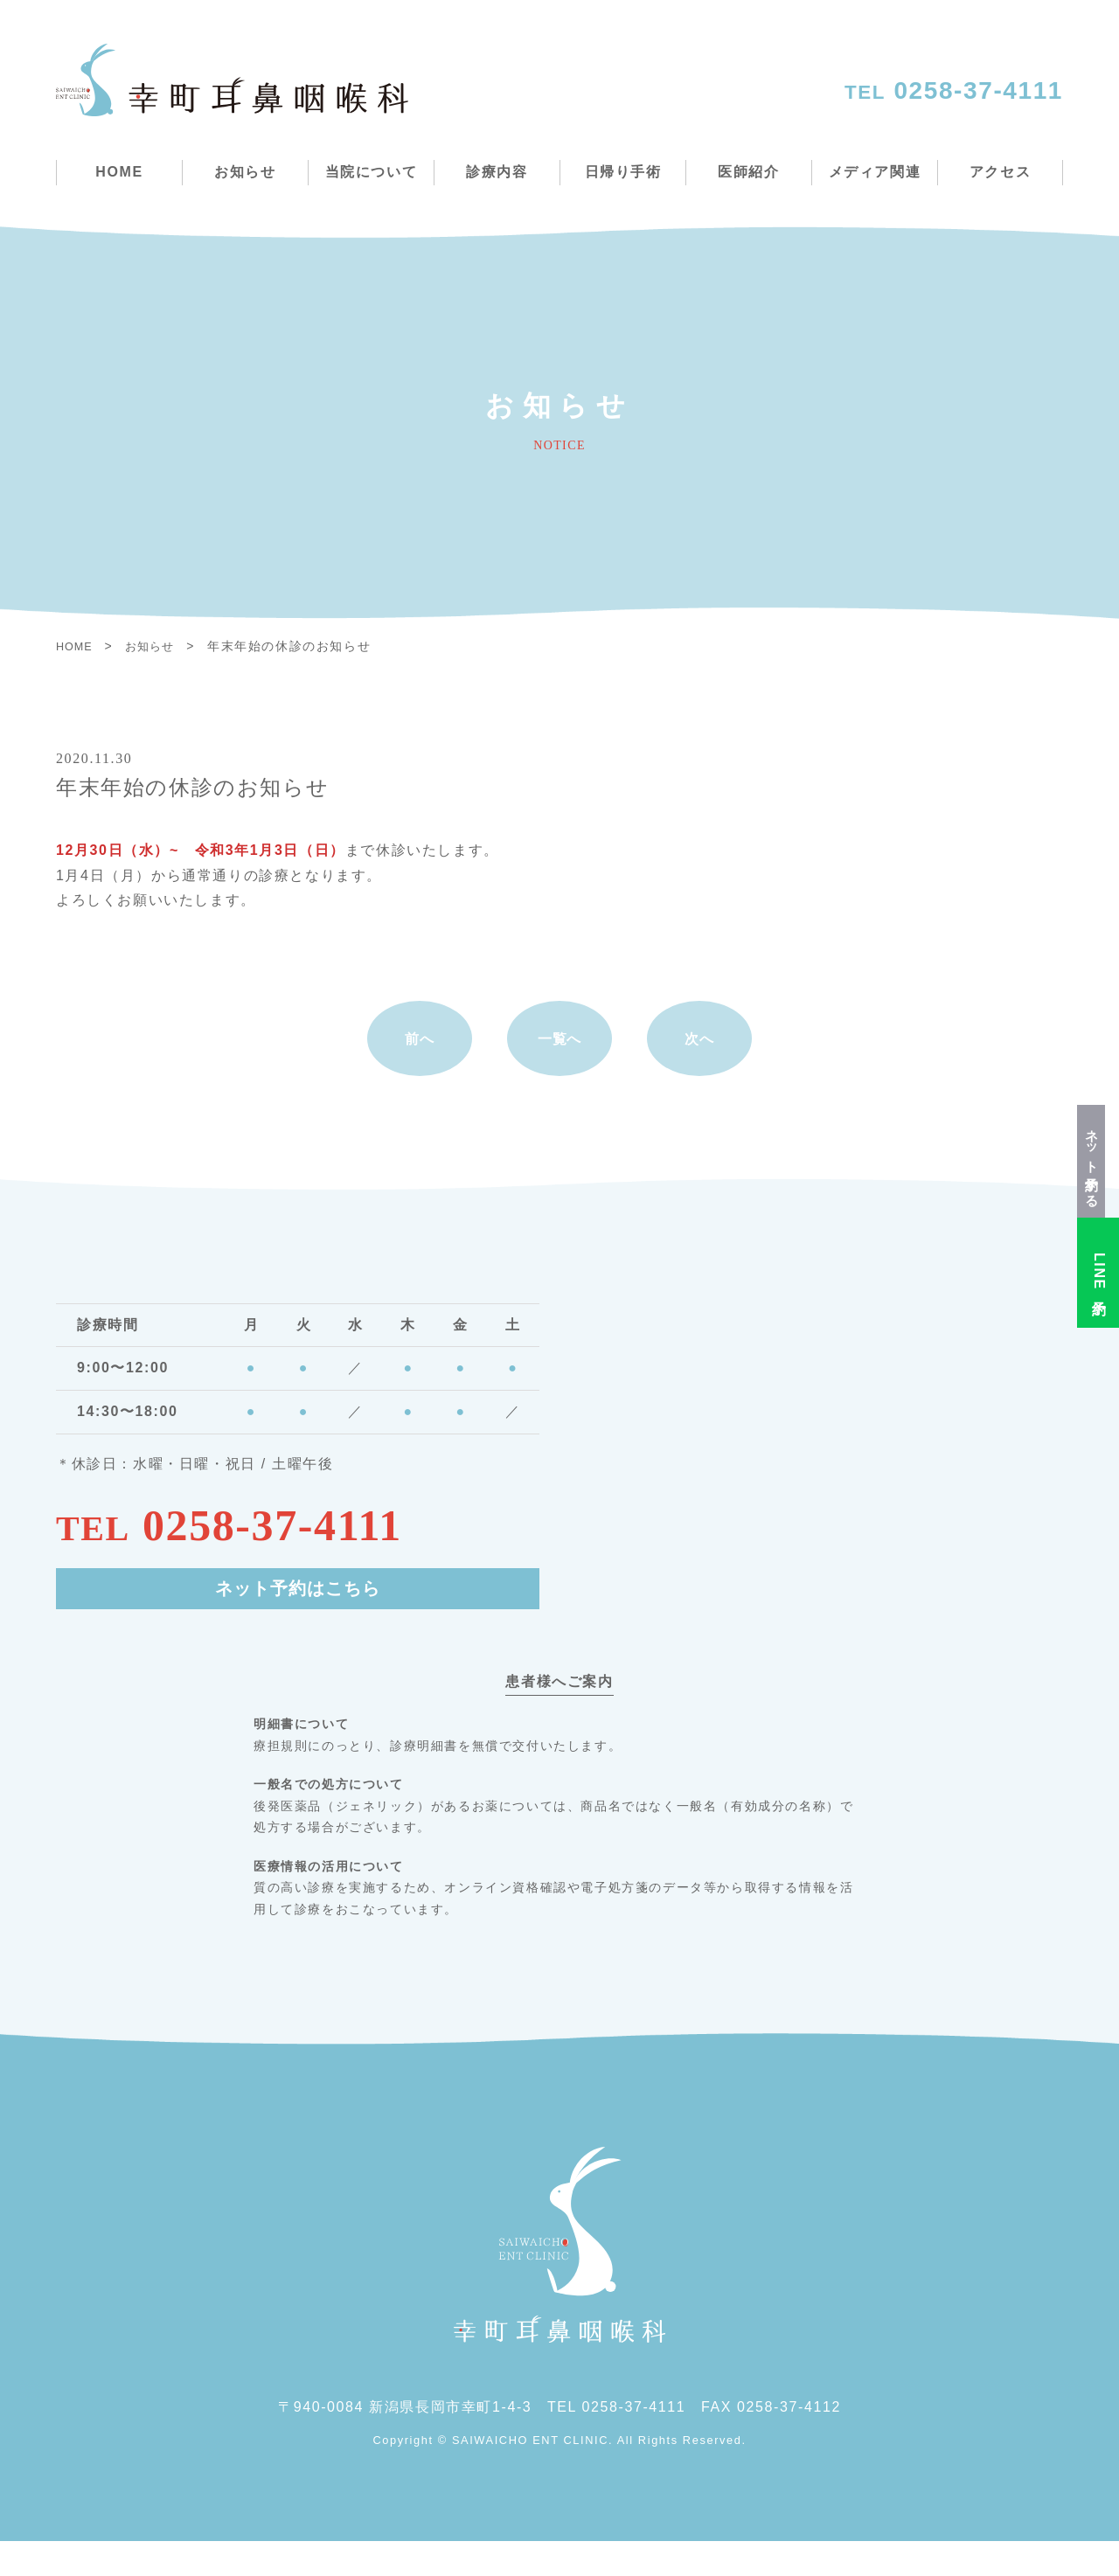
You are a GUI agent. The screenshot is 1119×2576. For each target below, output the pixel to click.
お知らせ (244, 171)
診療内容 (496, 171)
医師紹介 (748, 171)
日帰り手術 (623, 171)
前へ (419, 1055)
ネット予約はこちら (297, 1624)
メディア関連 (875, 171)
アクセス (1000, 171)
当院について (371, 171)
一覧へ (560, 1055)
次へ (699, 1055)
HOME (118, 171)
